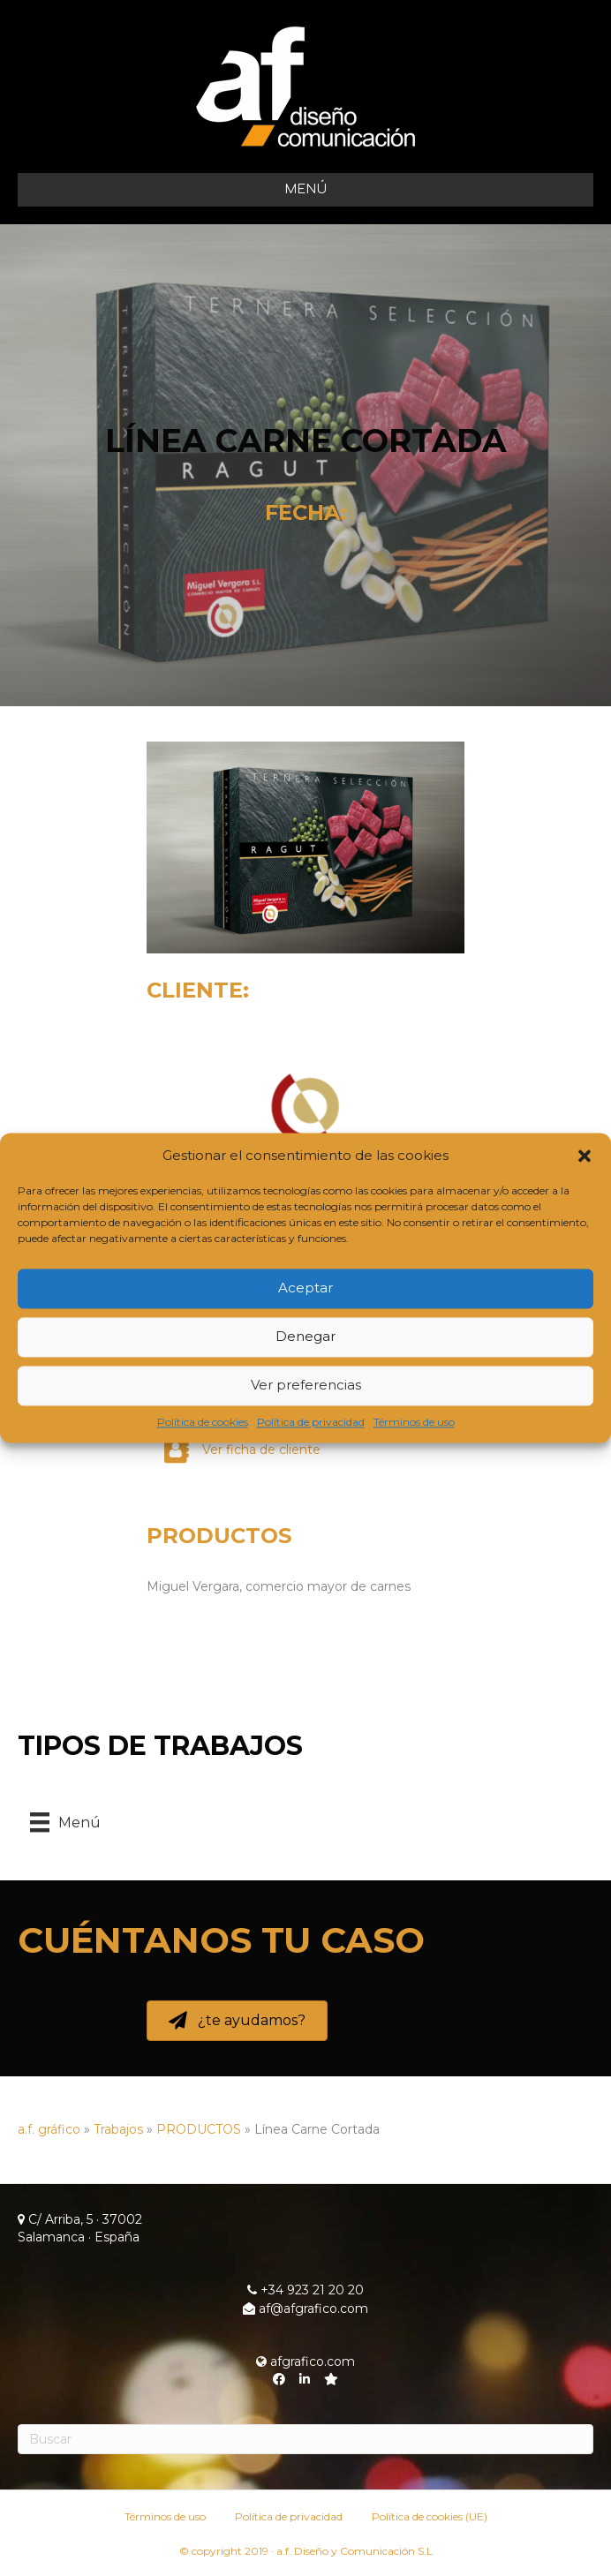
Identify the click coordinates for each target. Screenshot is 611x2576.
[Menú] (65, 1822)
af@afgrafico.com (305, 2308)
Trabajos (118, 2129)
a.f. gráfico (49, 2129)
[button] (584, 1155)
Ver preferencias (306, 1385)
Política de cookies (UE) (429, 2516)
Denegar (305, 1337)
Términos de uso (414, 1421)
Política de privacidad (311, 1421)
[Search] (305, 2439)
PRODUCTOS (219, 1535)
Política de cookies (202, 1421)
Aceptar (305, 1288)
